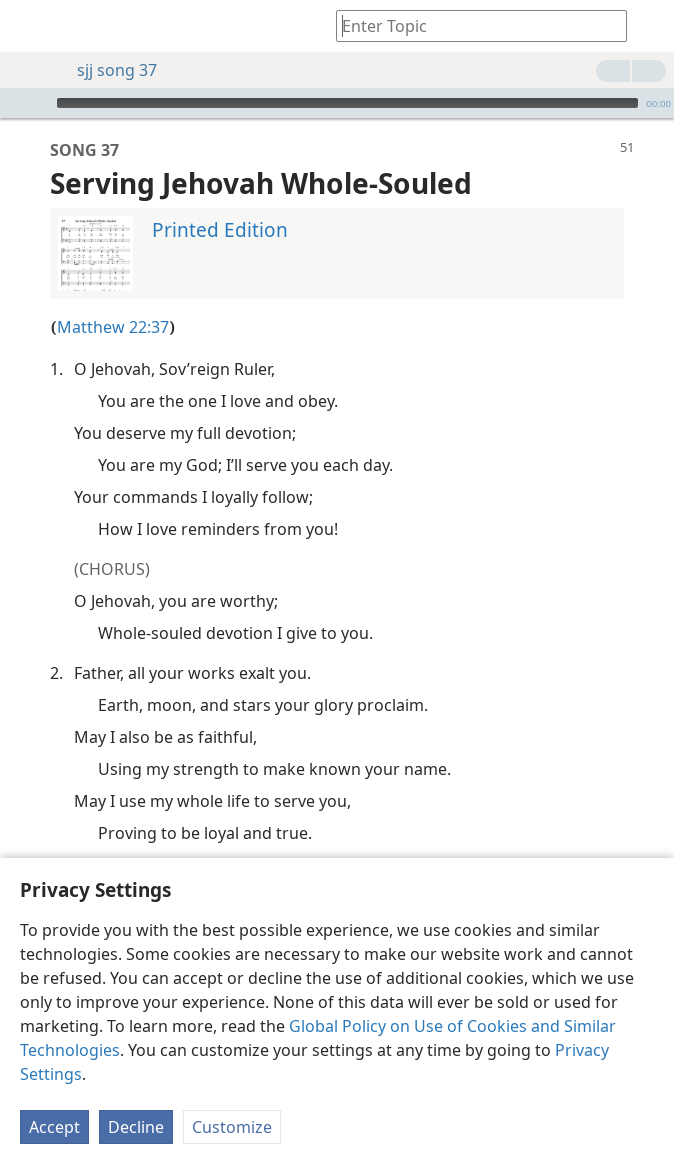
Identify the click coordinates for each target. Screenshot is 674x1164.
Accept (54, 1127)
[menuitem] (30, 26)
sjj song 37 (107, 70)
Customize (232, 1127)
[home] (30, 26)
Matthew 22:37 (113, 297)
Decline (136, 1127)
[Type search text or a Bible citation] (472, 25)
